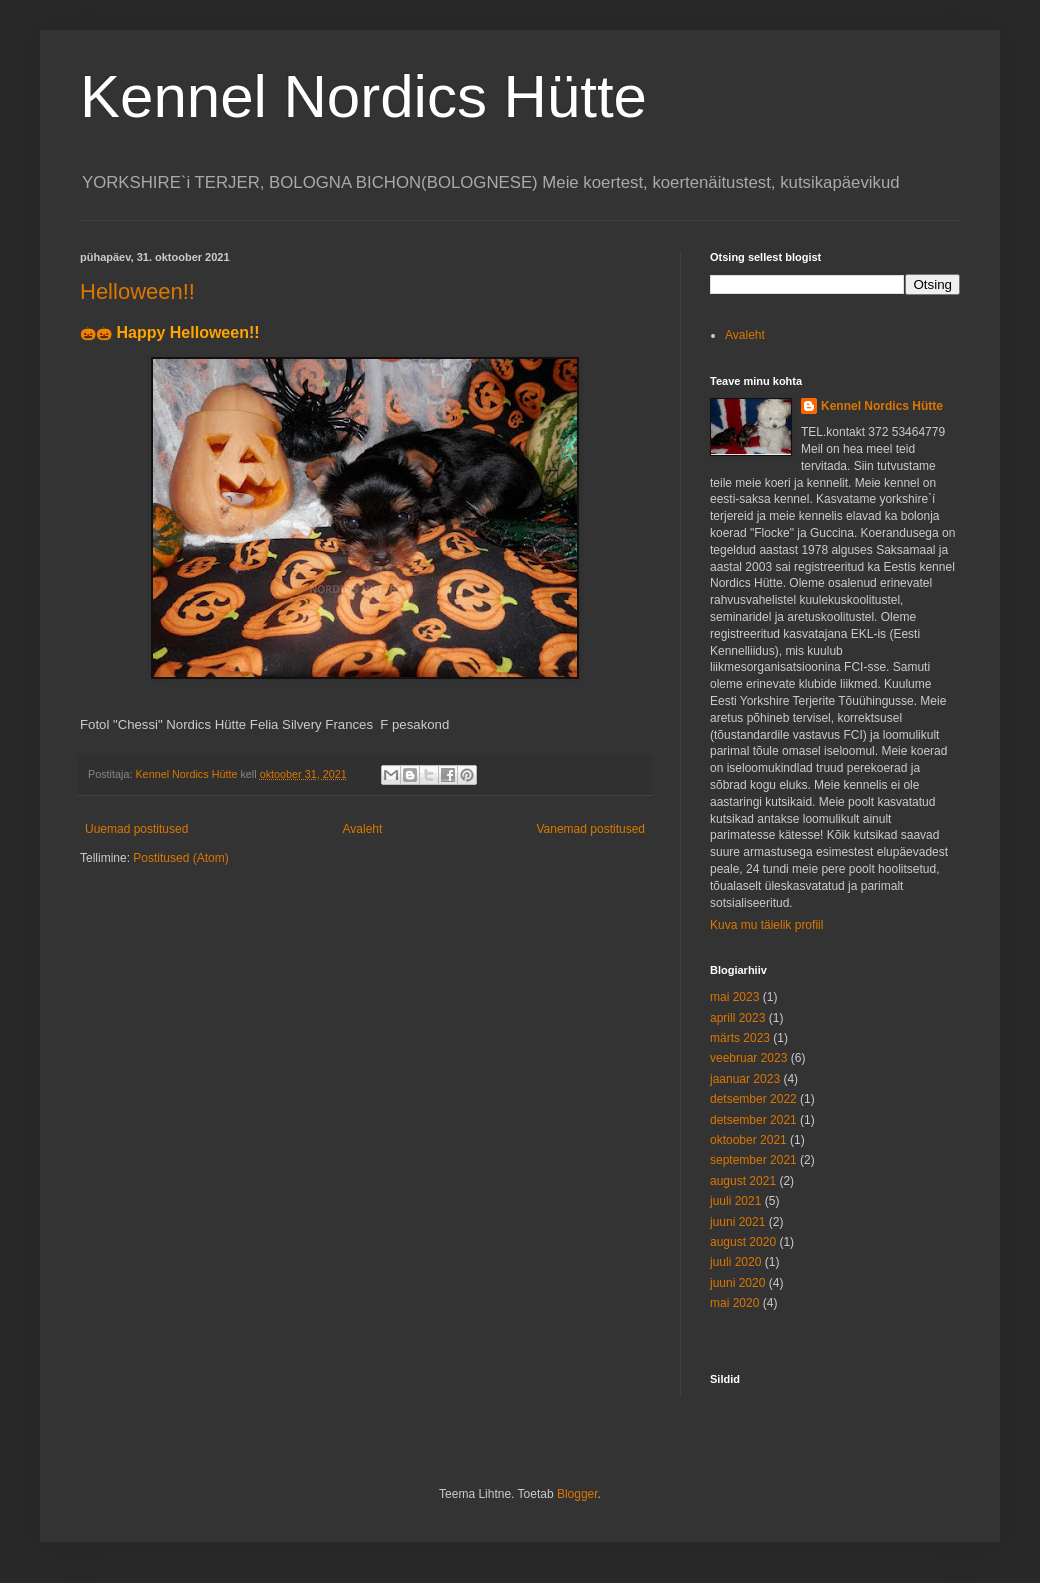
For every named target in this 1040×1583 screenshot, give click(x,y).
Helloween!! (137, 291)
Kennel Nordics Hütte (363, 96)
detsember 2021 (753, 1120)
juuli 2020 (735, 1262)
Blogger (577, 1494)
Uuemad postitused (136, 829)
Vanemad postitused (590, 829)
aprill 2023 (737, 1018)
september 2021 (753, 1160)
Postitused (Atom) (180, 858)
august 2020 (743, 1242)
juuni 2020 (737, 1283)
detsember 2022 (753, 1099)
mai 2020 (734, 1303)
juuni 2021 (737, 1222)
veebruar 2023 (748, 1058)
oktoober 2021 (748, 1140)
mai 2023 (734, 997)
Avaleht (363, 829)
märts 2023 (740, 1038)
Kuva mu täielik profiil (766, 925)
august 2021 (743, 1181)
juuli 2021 (735, 1201)
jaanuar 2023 (745, 1079)
